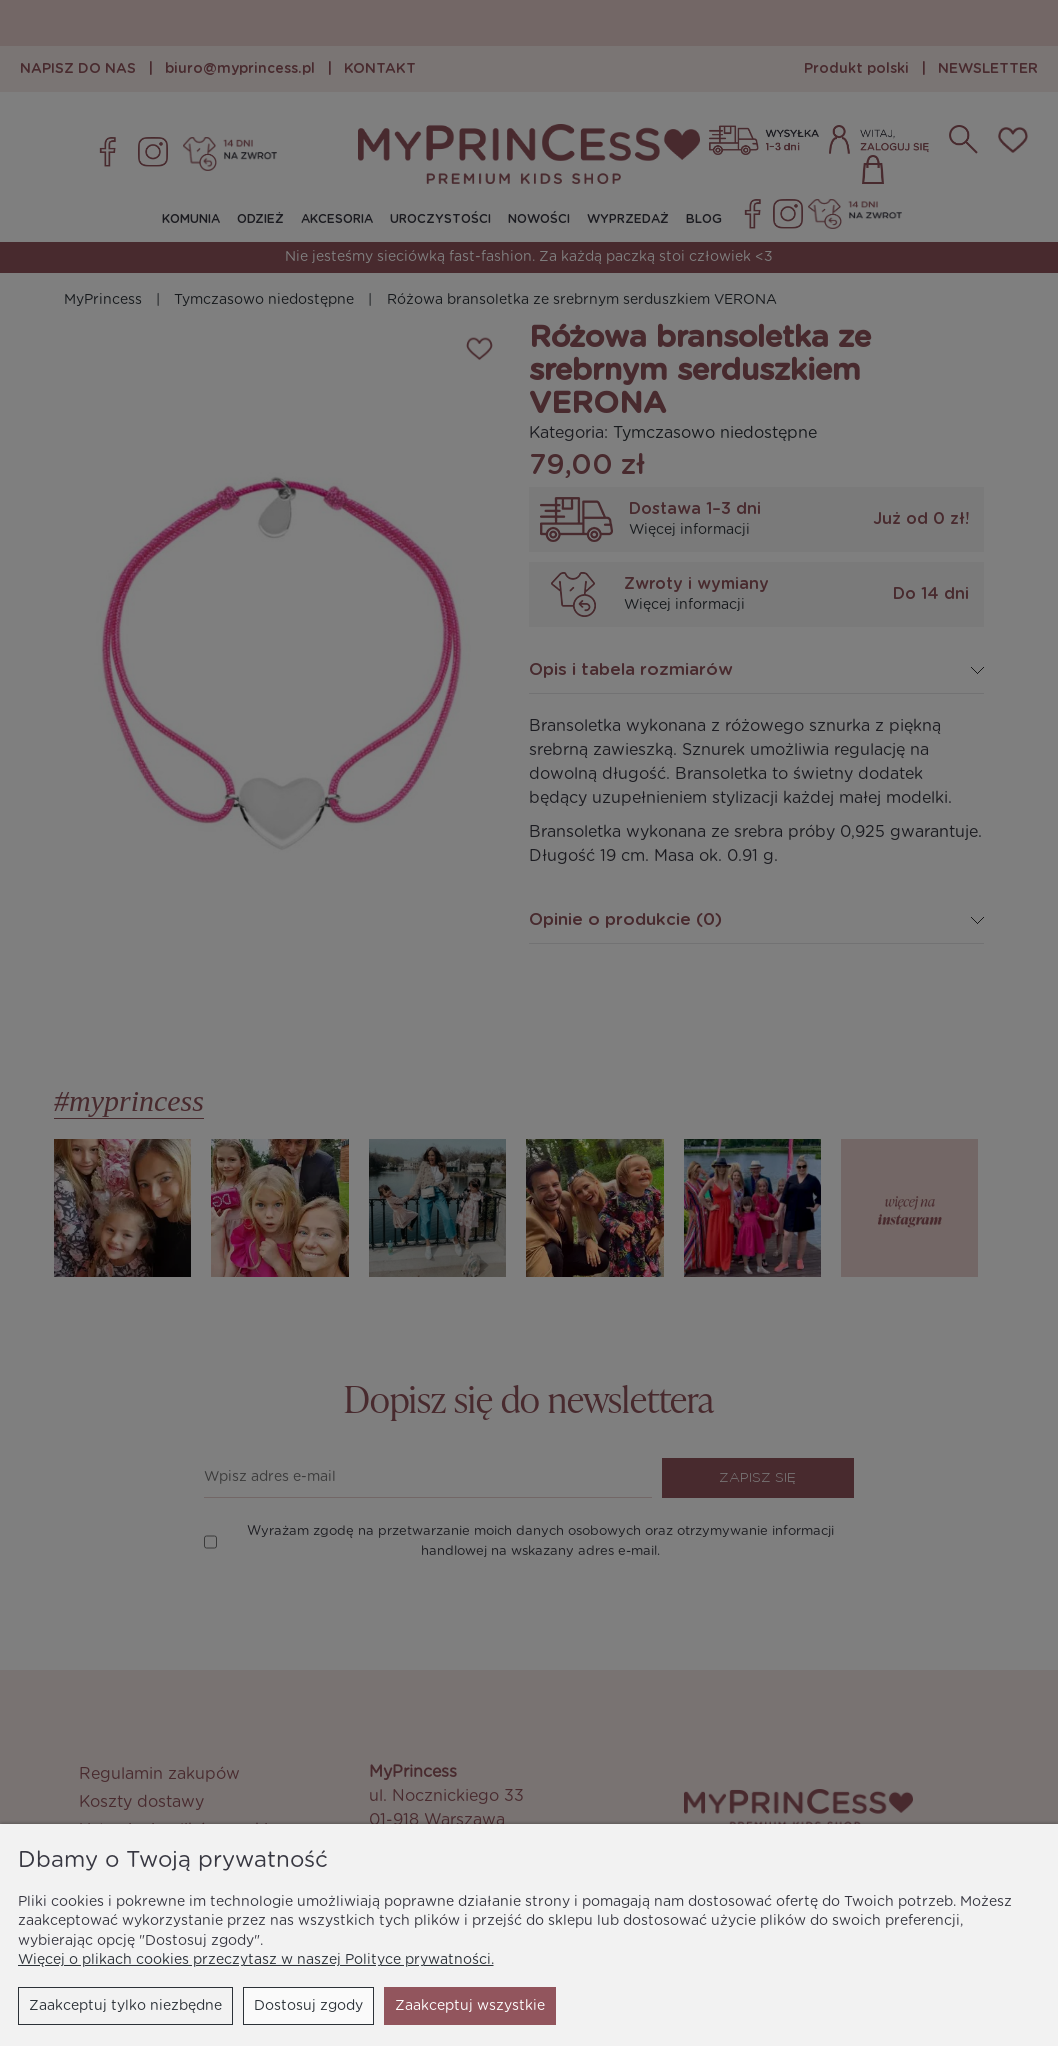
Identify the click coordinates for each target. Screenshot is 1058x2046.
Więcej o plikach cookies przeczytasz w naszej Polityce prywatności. (256, 1960)
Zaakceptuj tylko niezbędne (125, 2006)
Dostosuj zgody (308, 2006)
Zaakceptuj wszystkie (470, 2006)
